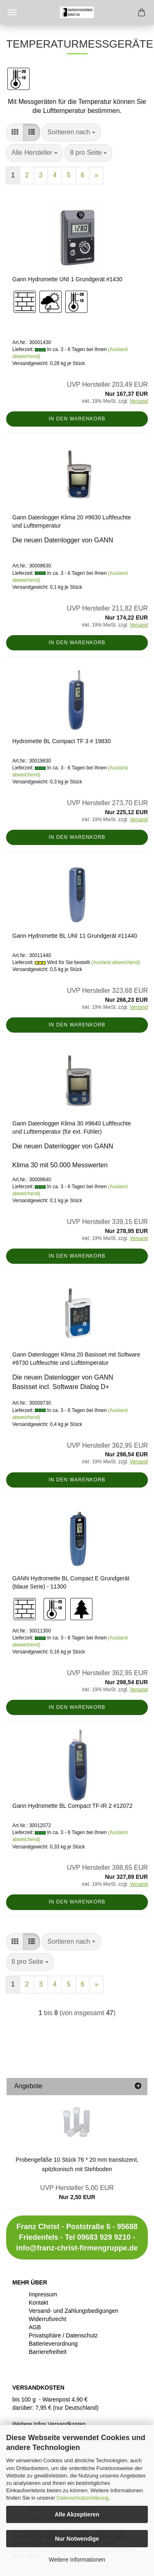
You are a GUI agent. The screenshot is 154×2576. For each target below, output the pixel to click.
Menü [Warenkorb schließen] (12, 12)
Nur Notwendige (77, 2538)
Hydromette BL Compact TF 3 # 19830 (61, 741)
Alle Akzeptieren (77, 2514)
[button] (14, 132)
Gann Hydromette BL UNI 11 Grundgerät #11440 (74, 935)
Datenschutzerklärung (82, 2498)
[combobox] (71, 132)
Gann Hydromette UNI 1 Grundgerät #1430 (67, 279)
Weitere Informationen (77, 2559)
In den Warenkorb (76, 419)
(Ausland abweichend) (115, 962)
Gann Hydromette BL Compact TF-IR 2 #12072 (72, 1805)
